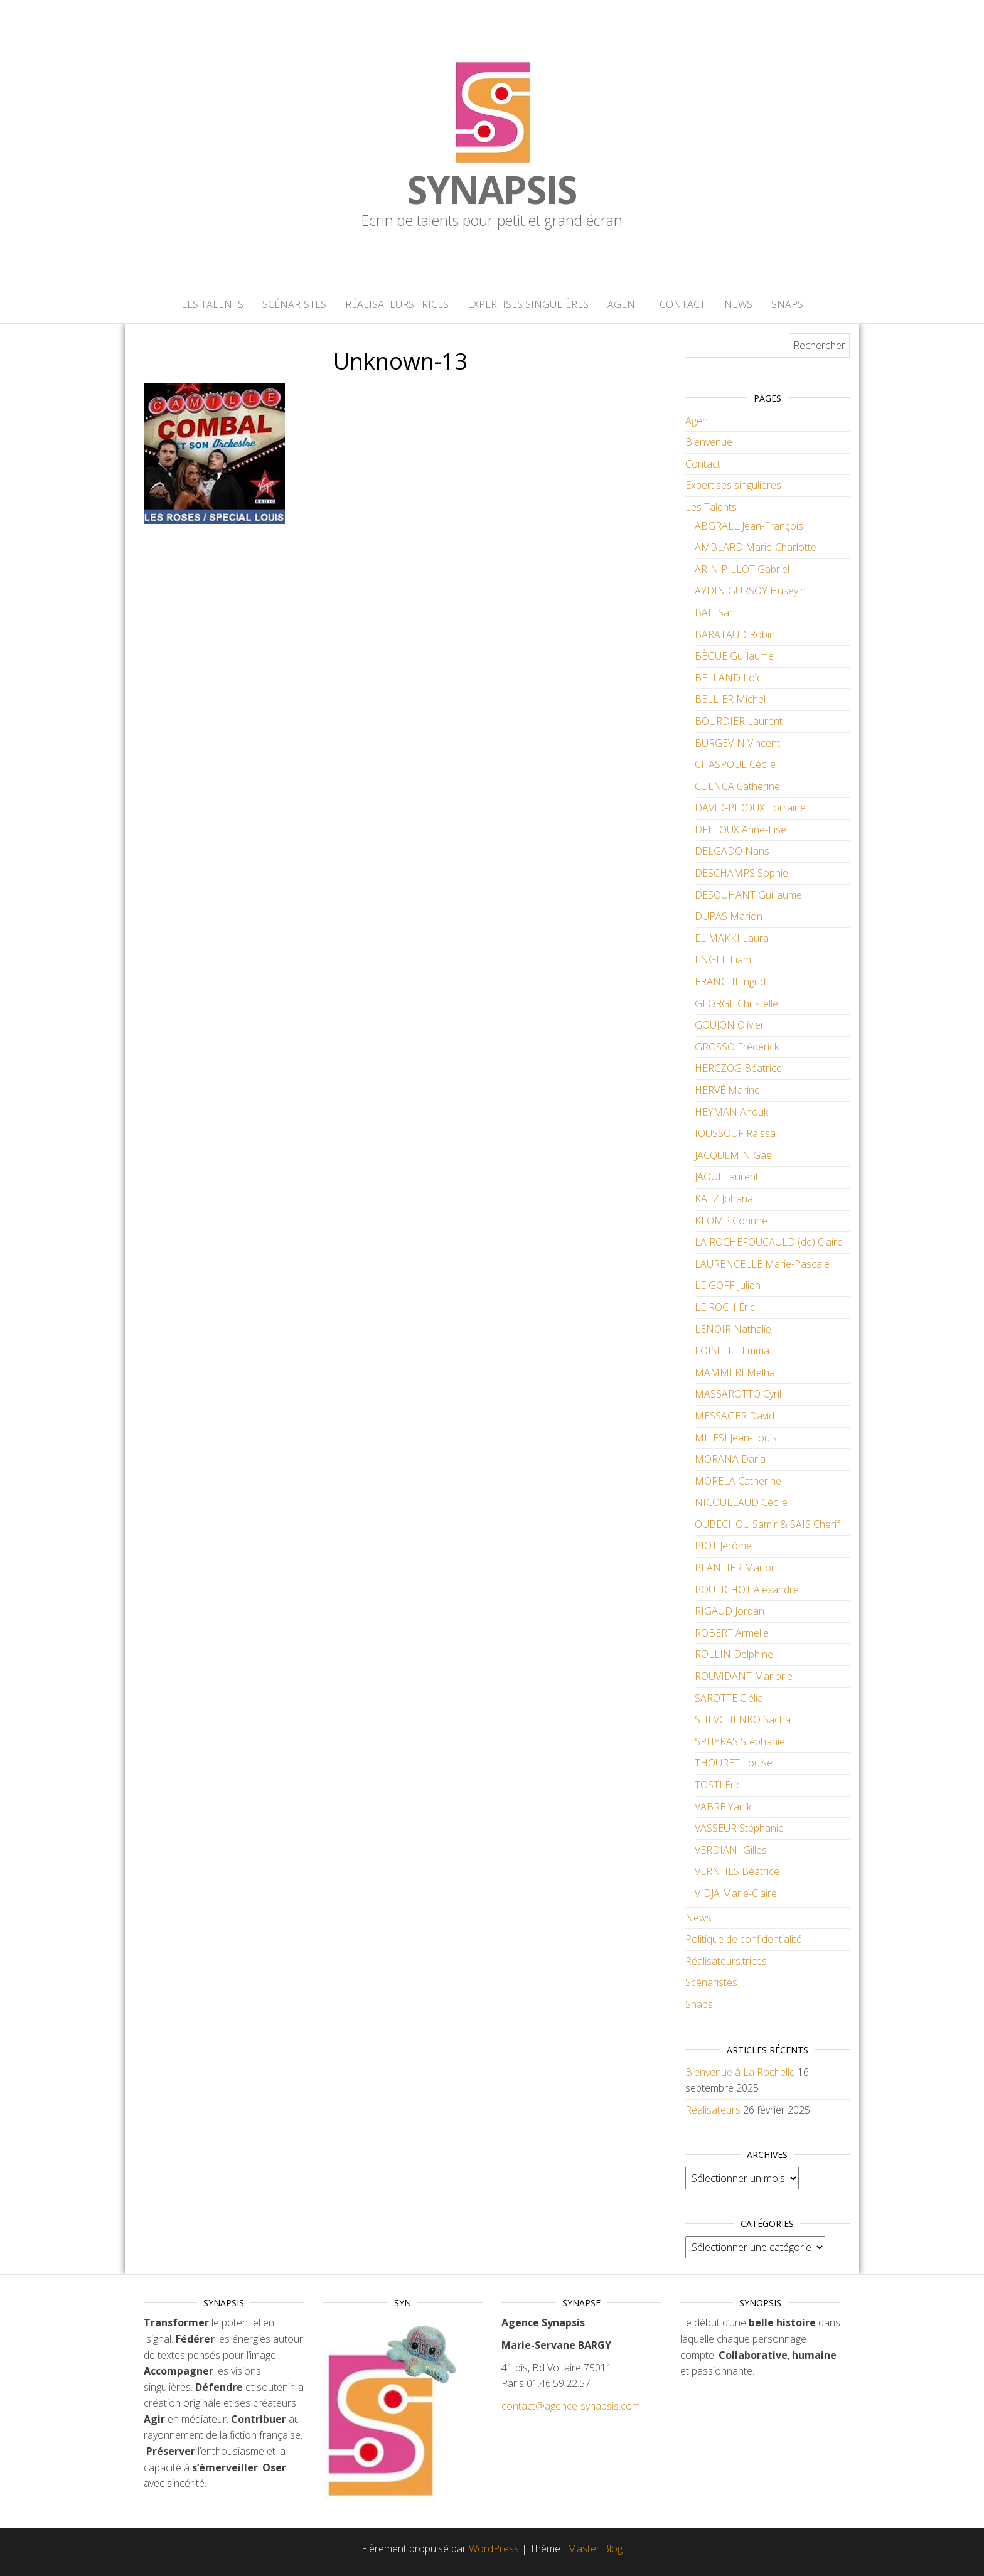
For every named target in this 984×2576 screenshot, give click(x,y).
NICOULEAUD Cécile (741, 1502)
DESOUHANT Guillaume (748, 895)
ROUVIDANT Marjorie (744, 1676)
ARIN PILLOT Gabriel (742, 569)
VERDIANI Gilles (731, 1850)
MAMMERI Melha (735, 1372)
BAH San (715, 612)
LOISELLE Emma (732, 1350)
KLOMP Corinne (731, 1220)
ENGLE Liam (723, 959)
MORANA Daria (730, 1459)
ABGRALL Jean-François (749, 526)
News (738, 304)
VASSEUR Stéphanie (739, 1828)
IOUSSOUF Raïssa (735, 1133)
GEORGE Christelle (736, 1003)
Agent (624, 304)
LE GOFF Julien (728, 1285)
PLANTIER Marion (736, 1567)
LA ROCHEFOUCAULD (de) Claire (769, 1242)
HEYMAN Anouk (731, 1112)
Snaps (787, 304)
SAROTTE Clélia (729, 1698)
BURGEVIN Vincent (737, 743)
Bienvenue (708, 442)
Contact (682, 304)
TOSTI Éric (718, 1785)
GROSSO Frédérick (737, 1047)
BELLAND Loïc (728, 678)
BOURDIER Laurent (739, 721)
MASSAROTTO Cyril (738, 1394)
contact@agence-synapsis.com (570, 2406)
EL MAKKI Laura (732, 938)
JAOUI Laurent (727, 1177)
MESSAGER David (734, 1416)
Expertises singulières (528, 304)
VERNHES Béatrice (737, 1871)
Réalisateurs (713, 2110)
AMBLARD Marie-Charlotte (755, 547)
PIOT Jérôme (723, 1546)
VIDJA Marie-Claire (736, 1893)
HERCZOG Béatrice (738, 1068)
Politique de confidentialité (743, 1939)
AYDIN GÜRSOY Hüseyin (750, 590)
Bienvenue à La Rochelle (740, 2072)
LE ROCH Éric (725, 1307)
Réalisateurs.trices (397, 304)
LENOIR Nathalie (733, 1329)
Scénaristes (294, 304)
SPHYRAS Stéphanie (740, 1741)
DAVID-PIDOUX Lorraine (750, 808)
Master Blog (595, 2548)
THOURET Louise (734, 1763)
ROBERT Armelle (732, 1633)
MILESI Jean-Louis (736, 1438)
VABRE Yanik (723, 1807)
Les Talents (212, 304)
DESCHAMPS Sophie (741, 873)
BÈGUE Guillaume (734, 656)
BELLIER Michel (730, 699)
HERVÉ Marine (727, 1090)
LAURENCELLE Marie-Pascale (762, 1264)
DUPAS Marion (728, 916)
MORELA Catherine (738, 1481)
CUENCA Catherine (737, 786)
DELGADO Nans (732, 851)
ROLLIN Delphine (734, 1654)
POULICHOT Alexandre (747, 1589)
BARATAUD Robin (735, 634)
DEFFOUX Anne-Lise (740, 829)
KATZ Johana (724, 1198)
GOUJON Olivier (729, 1025)
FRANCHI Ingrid (730, 981)
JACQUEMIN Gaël (734, 1155)
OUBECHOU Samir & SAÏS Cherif (767, 1524)
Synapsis (492, 189)
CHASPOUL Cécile (735, 764)
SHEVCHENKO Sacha (743, 1719)
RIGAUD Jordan (729, 1611)
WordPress (494, 2548)
